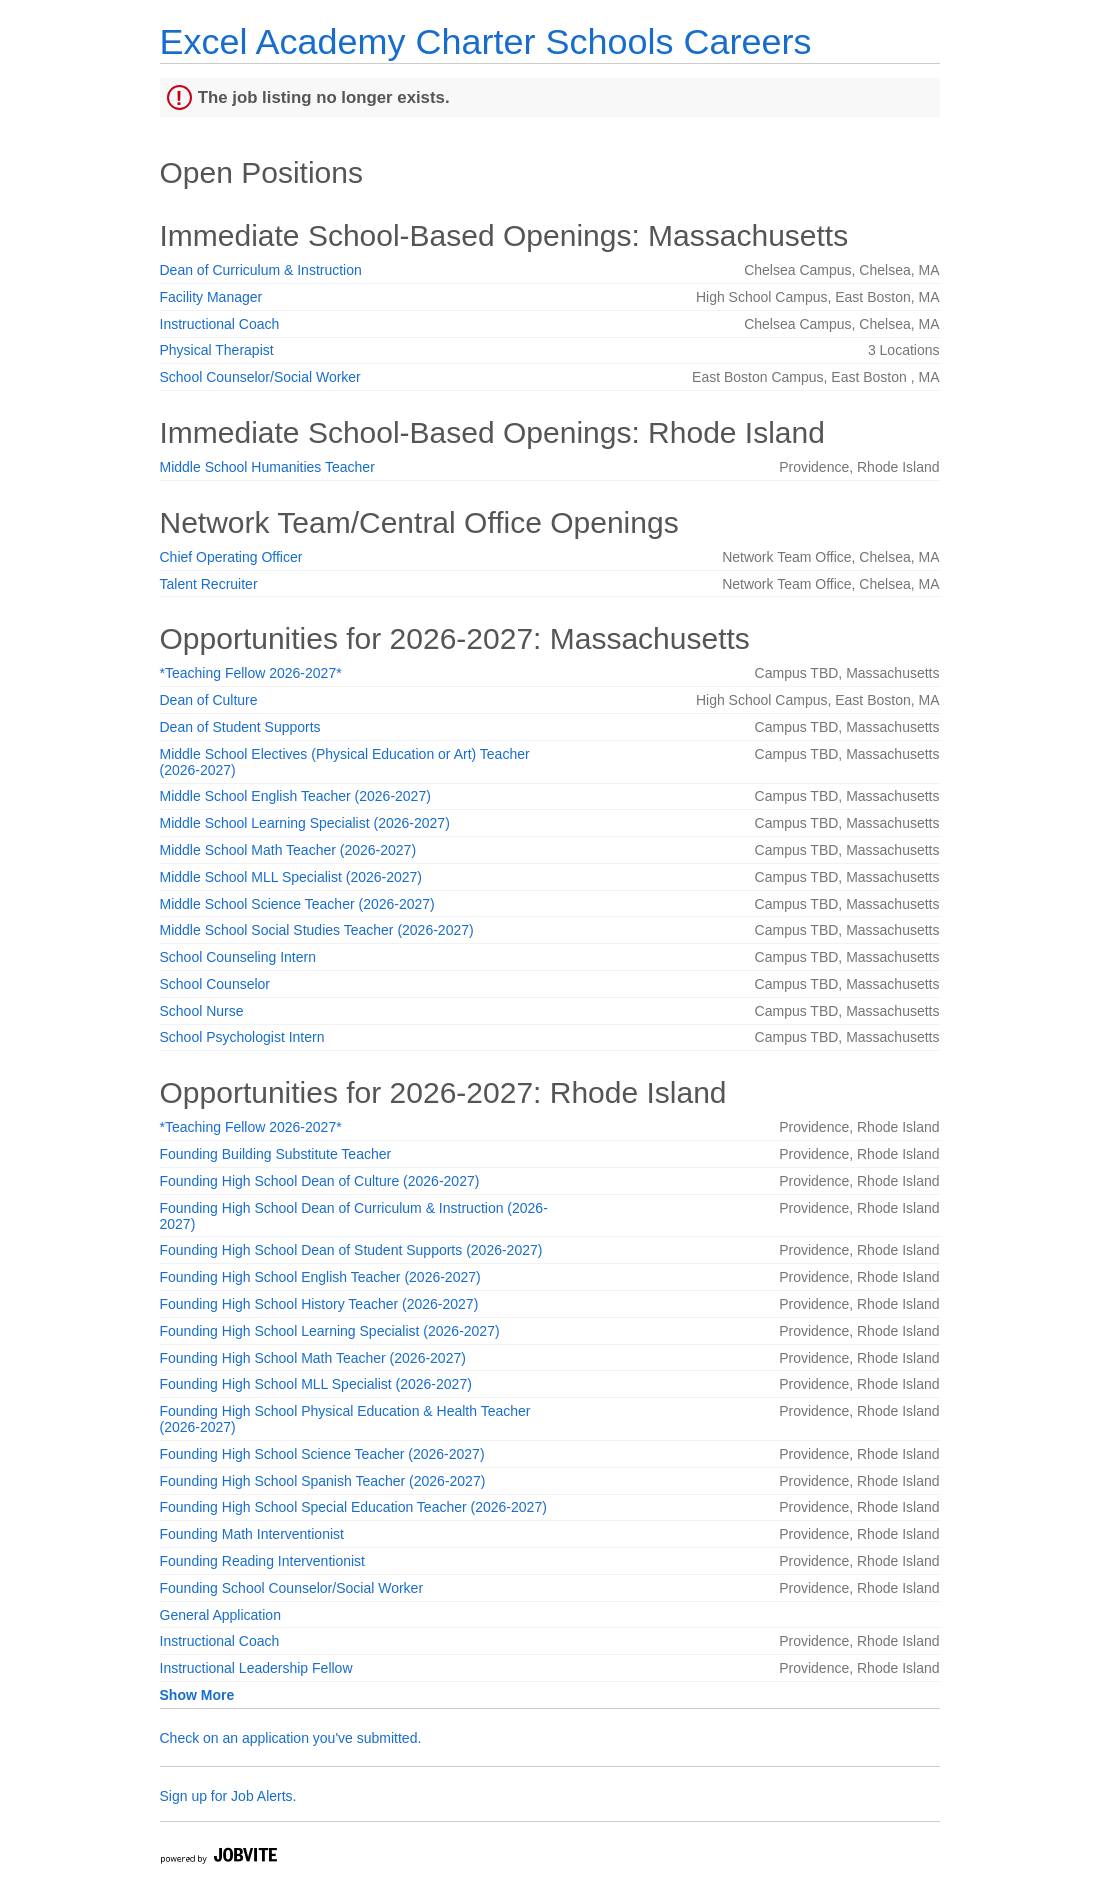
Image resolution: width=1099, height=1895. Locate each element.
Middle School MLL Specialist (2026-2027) (291, 877)
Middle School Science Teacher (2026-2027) (297, 904)
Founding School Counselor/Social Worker (292, 1588)
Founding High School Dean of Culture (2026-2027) (320, 1181)
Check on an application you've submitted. (291, 1738)
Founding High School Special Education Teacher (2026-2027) (353, 1507)
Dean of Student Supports (240, 727)
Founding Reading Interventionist (262, 1561)
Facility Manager (211, 297)
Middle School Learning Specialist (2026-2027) (305, 823)
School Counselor (215, 984)
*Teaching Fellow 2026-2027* (251, 673)
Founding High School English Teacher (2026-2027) (320, 1277)
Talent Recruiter (209, 584)
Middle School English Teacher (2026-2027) (295, 796)
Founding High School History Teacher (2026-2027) (319, 1304)
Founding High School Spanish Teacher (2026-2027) (323, 1481)
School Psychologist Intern (242, 1037)
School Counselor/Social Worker (260, 377)
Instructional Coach (220, 324)
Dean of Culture (209, 700)
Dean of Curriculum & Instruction (261, 270)
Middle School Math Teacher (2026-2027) (288, 850)
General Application (220, 1615)
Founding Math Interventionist (252, 1534)
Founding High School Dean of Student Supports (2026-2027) (351, 1250)
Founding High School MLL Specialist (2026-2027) (316, 1384)
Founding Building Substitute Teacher (276, 1154)
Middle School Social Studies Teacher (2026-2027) (317, 930)
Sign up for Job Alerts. (228, 1796)
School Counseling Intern (238, 957)
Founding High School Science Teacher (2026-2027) (322, 1454)
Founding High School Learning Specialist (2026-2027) (330, 1331)
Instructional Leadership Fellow (256, 1668)
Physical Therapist (217, 350)
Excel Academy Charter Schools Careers (486, 41)
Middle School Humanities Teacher (267, 467)
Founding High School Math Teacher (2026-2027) (313, 1358)
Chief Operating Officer (231, 557)
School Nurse (202, 1011)
